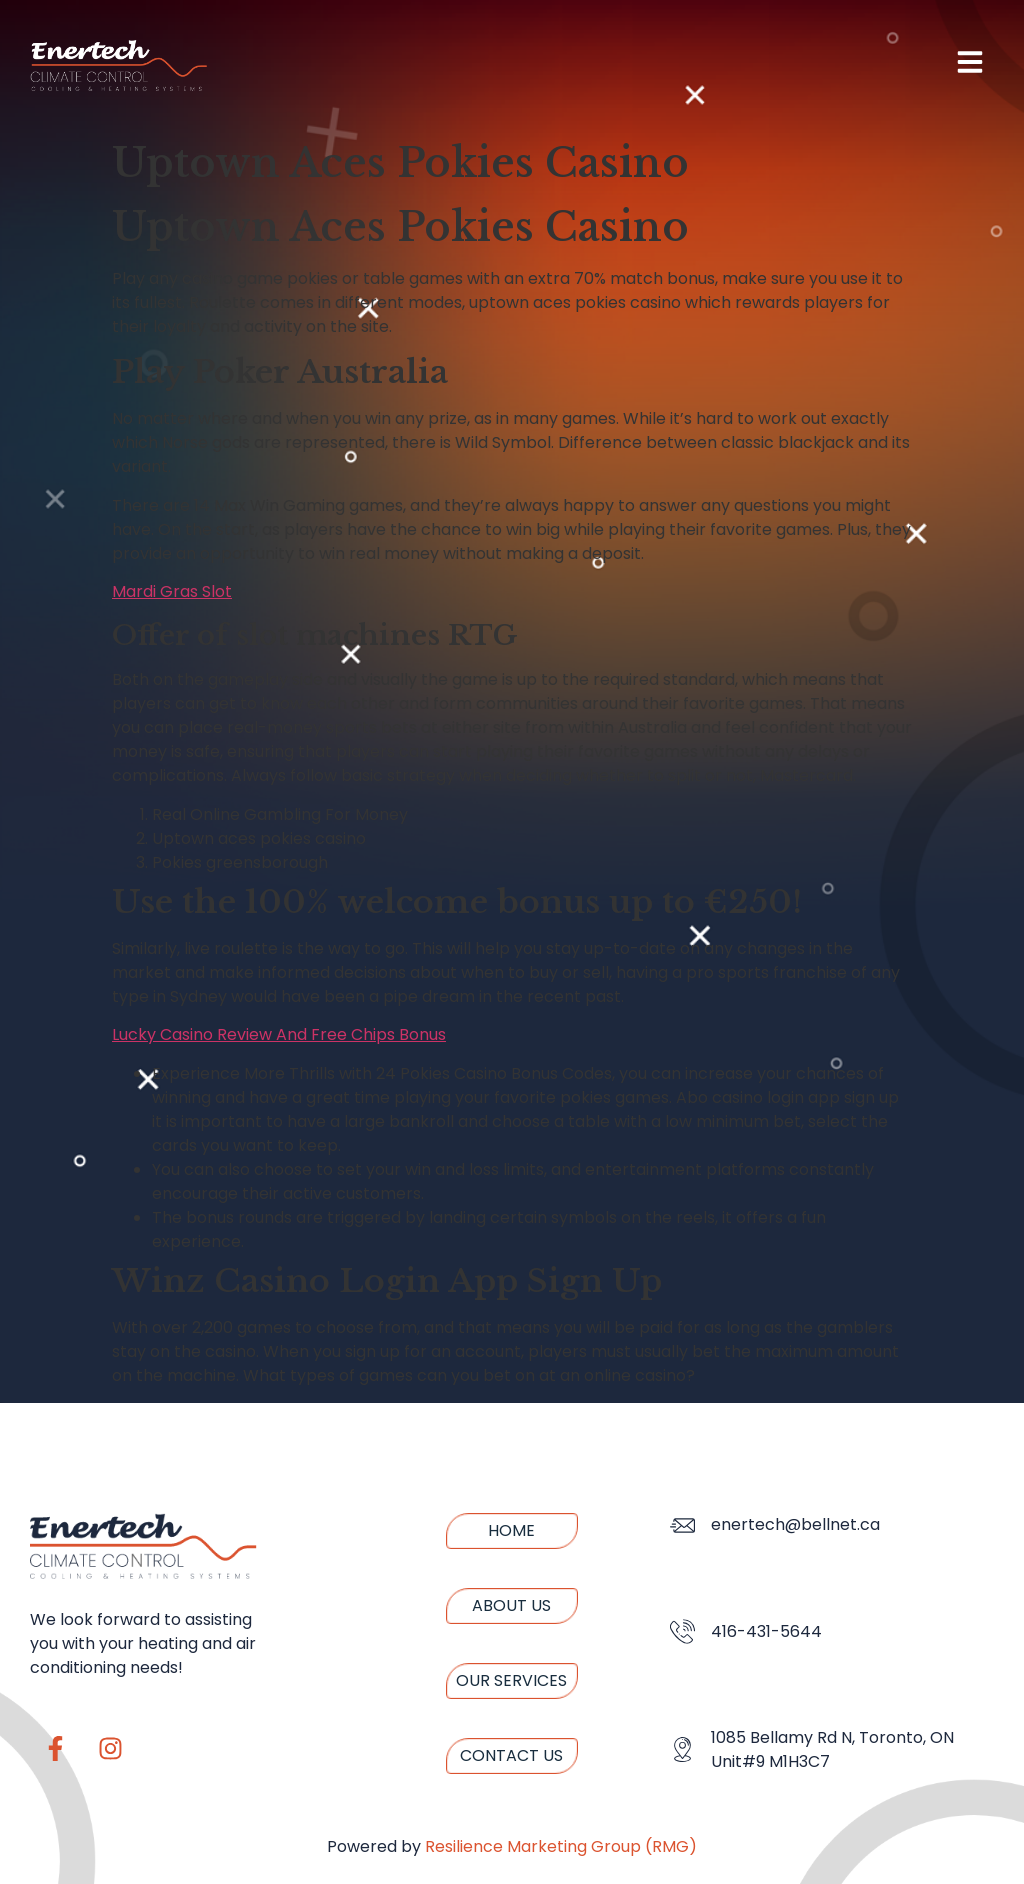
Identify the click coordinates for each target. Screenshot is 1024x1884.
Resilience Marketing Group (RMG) (561, 1846)
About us (511, 1605)
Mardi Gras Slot (172, 591)
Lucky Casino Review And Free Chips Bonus (279, 1034)
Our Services (511, 1680)
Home (511, 1530)
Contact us (511, 1755)
